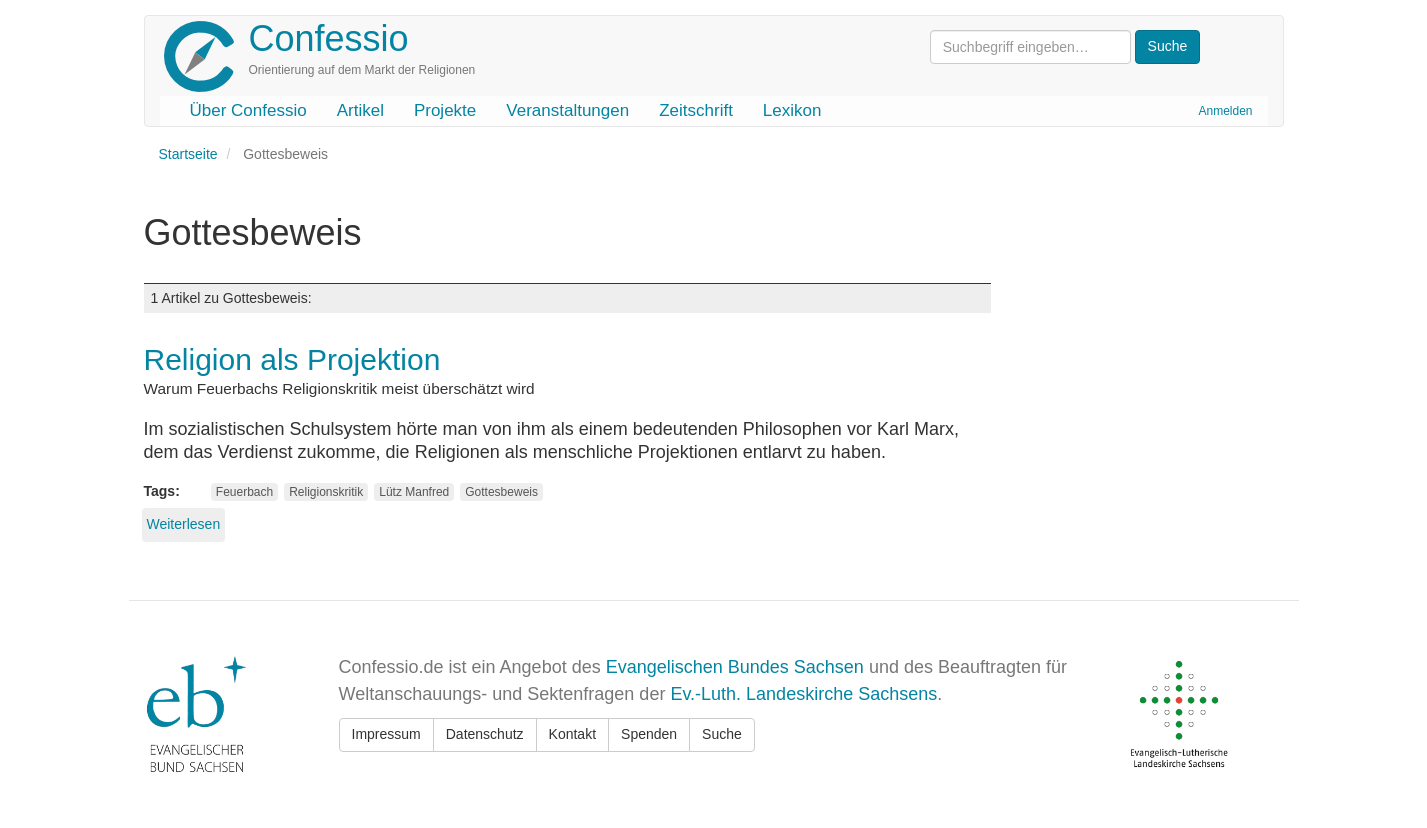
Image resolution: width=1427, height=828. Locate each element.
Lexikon (792, 110)
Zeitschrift (696, 110)
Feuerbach (244, 492)
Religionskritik (326, 492)
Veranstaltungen (567, 110)
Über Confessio (248, 110)
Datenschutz (485, 734)
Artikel (360, 110)
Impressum (386, 734)
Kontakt (572, 734)
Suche (722, 734)
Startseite (188, 154)
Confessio (329, 38)
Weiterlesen (184, 524)
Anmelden (1225, 111)
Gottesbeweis (501, 492)
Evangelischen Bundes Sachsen (735, 667)
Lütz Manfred (414, 492)
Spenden (649, 734)
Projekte (445, 110)
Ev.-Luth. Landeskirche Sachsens (803, 694)
